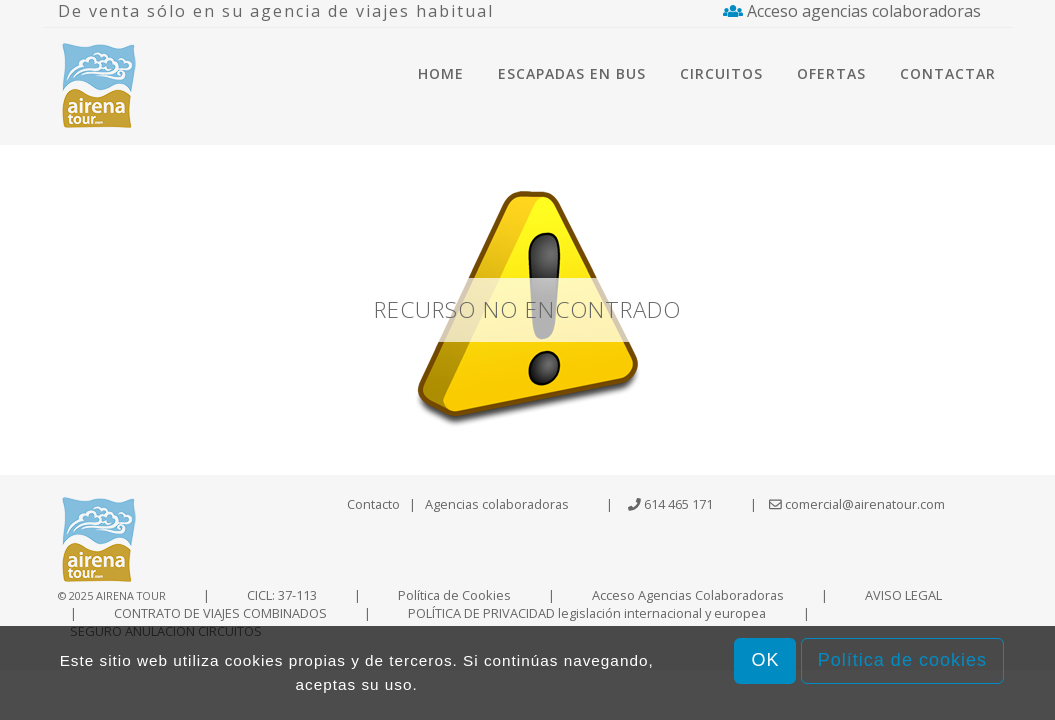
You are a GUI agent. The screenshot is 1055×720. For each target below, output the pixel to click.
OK (765, 660)
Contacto (373, 504)
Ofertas (831, 73)
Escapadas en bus (572, 73)
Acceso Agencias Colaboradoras (688, 595)
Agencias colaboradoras (497, 504)
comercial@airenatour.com (857, 504)
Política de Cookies (454, 595)
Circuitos (721, 73)
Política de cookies (902, 660)
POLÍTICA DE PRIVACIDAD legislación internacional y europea (587, 613)
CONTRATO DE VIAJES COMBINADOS (220, 613)
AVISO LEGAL (903, 595)
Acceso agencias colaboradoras (852, 11)
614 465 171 (678, 504)
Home (441, 73)
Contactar (948, 73)
